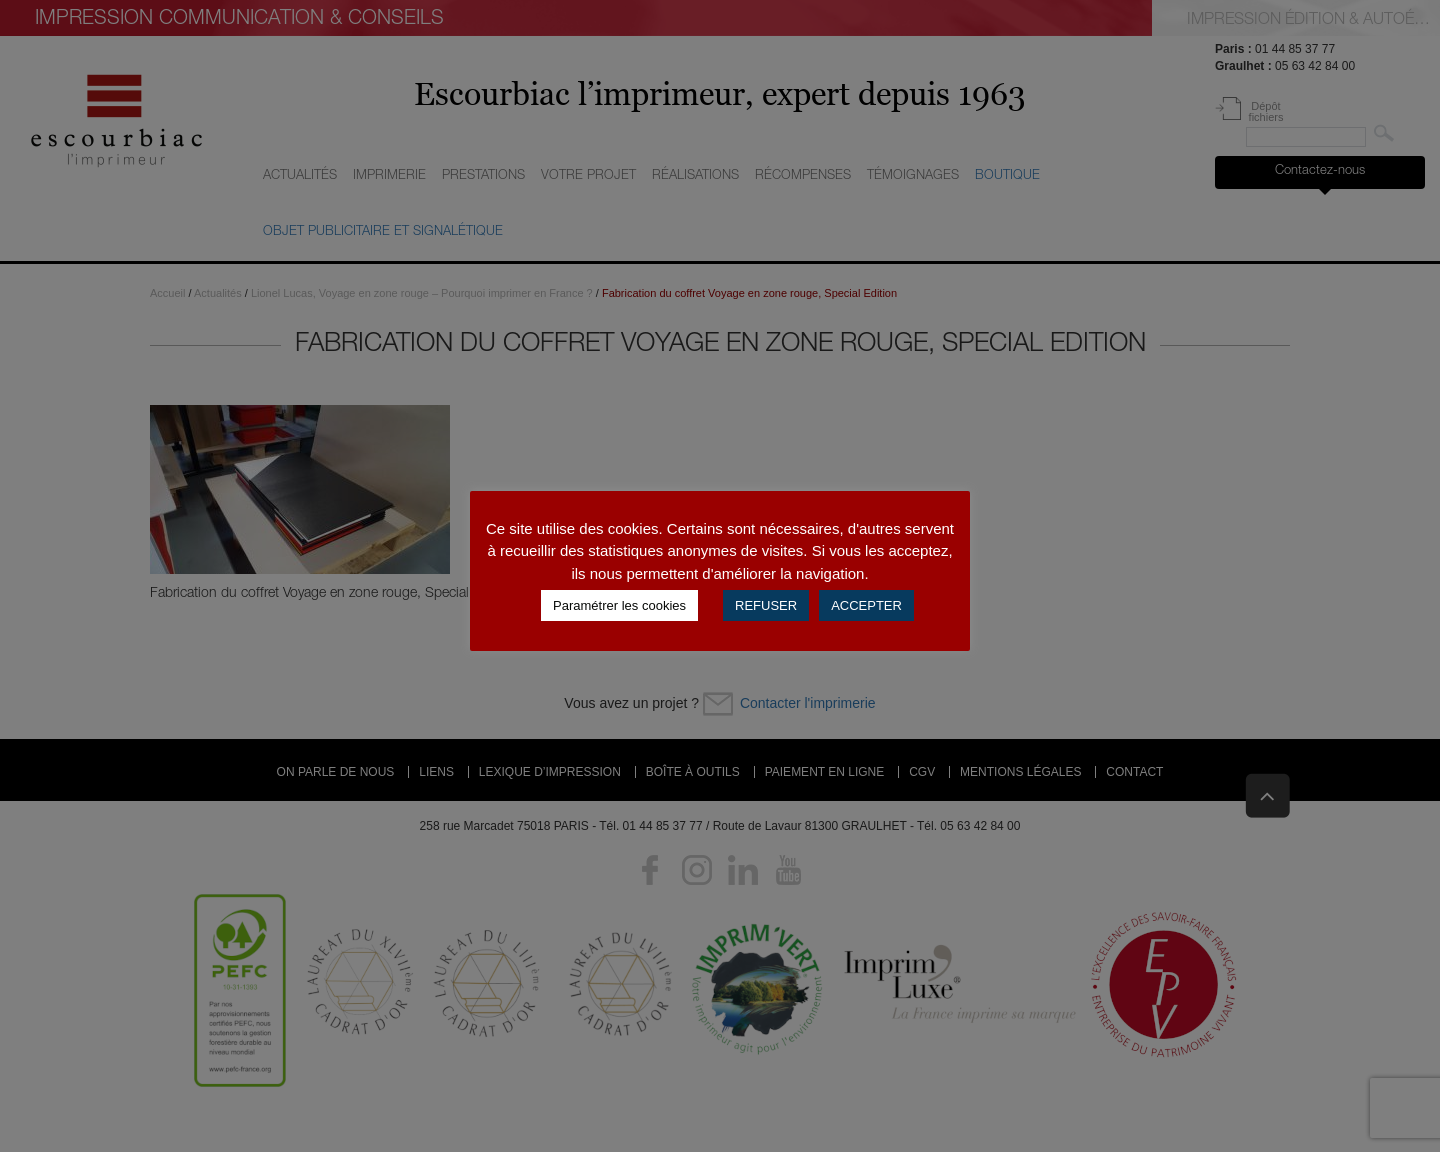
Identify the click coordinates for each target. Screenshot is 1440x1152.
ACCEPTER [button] (866, 605)
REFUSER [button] (766, 605)
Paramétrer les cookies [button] (619, 605)
